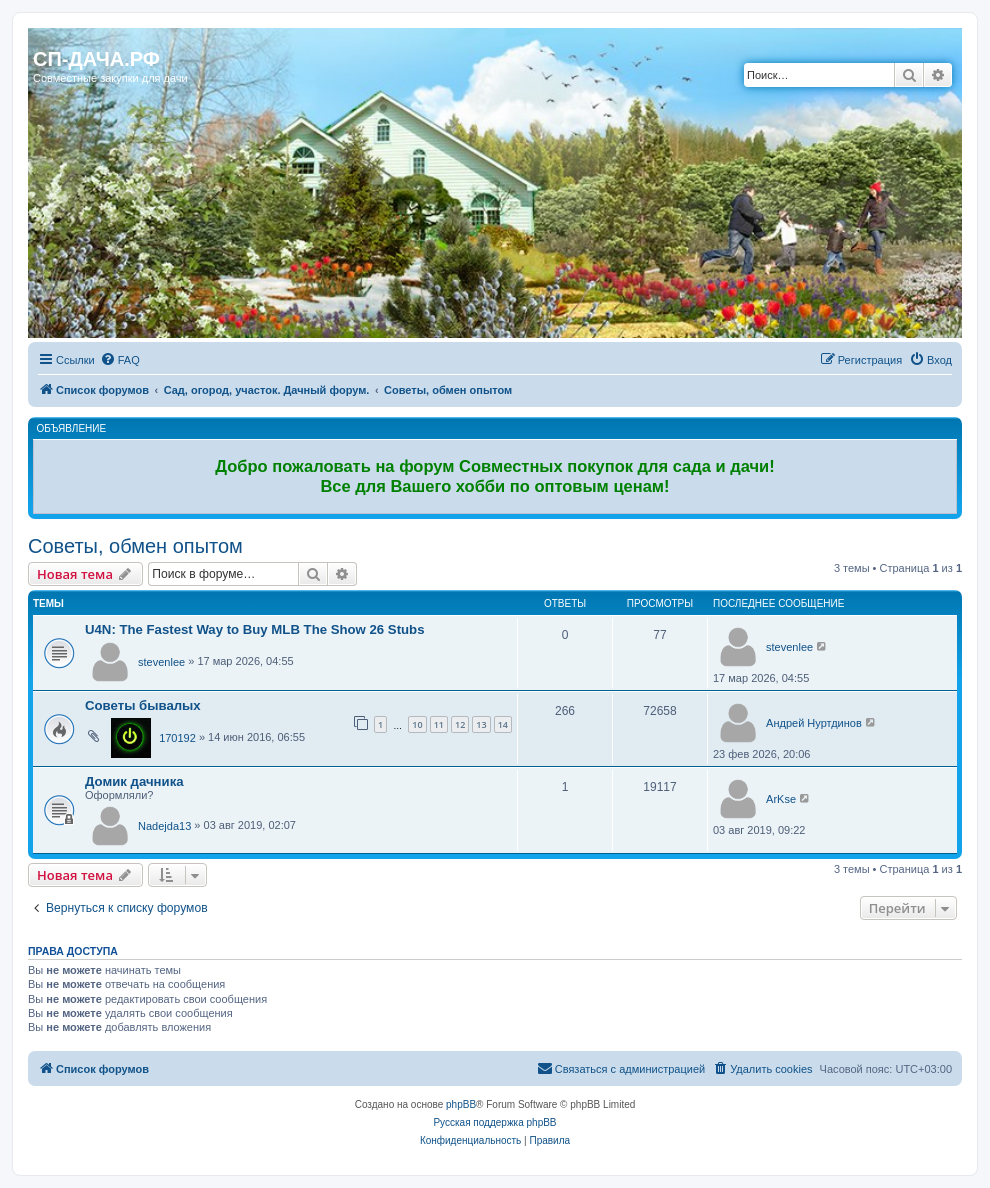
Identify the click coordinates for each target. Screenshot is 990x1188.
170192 (177, 738)
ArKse (781, 799)
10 (417, 724)
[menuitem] (120, 360)
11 (439, 724)
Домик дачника (134, 781)
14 (503, 724)
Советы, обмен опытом (135, 546)
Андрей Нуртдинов (814, 723)
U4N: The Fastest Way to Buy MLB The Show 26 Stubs (255, 629)
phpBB (461, 1104)
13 (481, 724)
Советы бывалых (143, 705)
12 (460, 724)
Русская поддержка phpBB (494, 1122)
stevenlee (161, 662)
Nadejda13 (164, 826)
